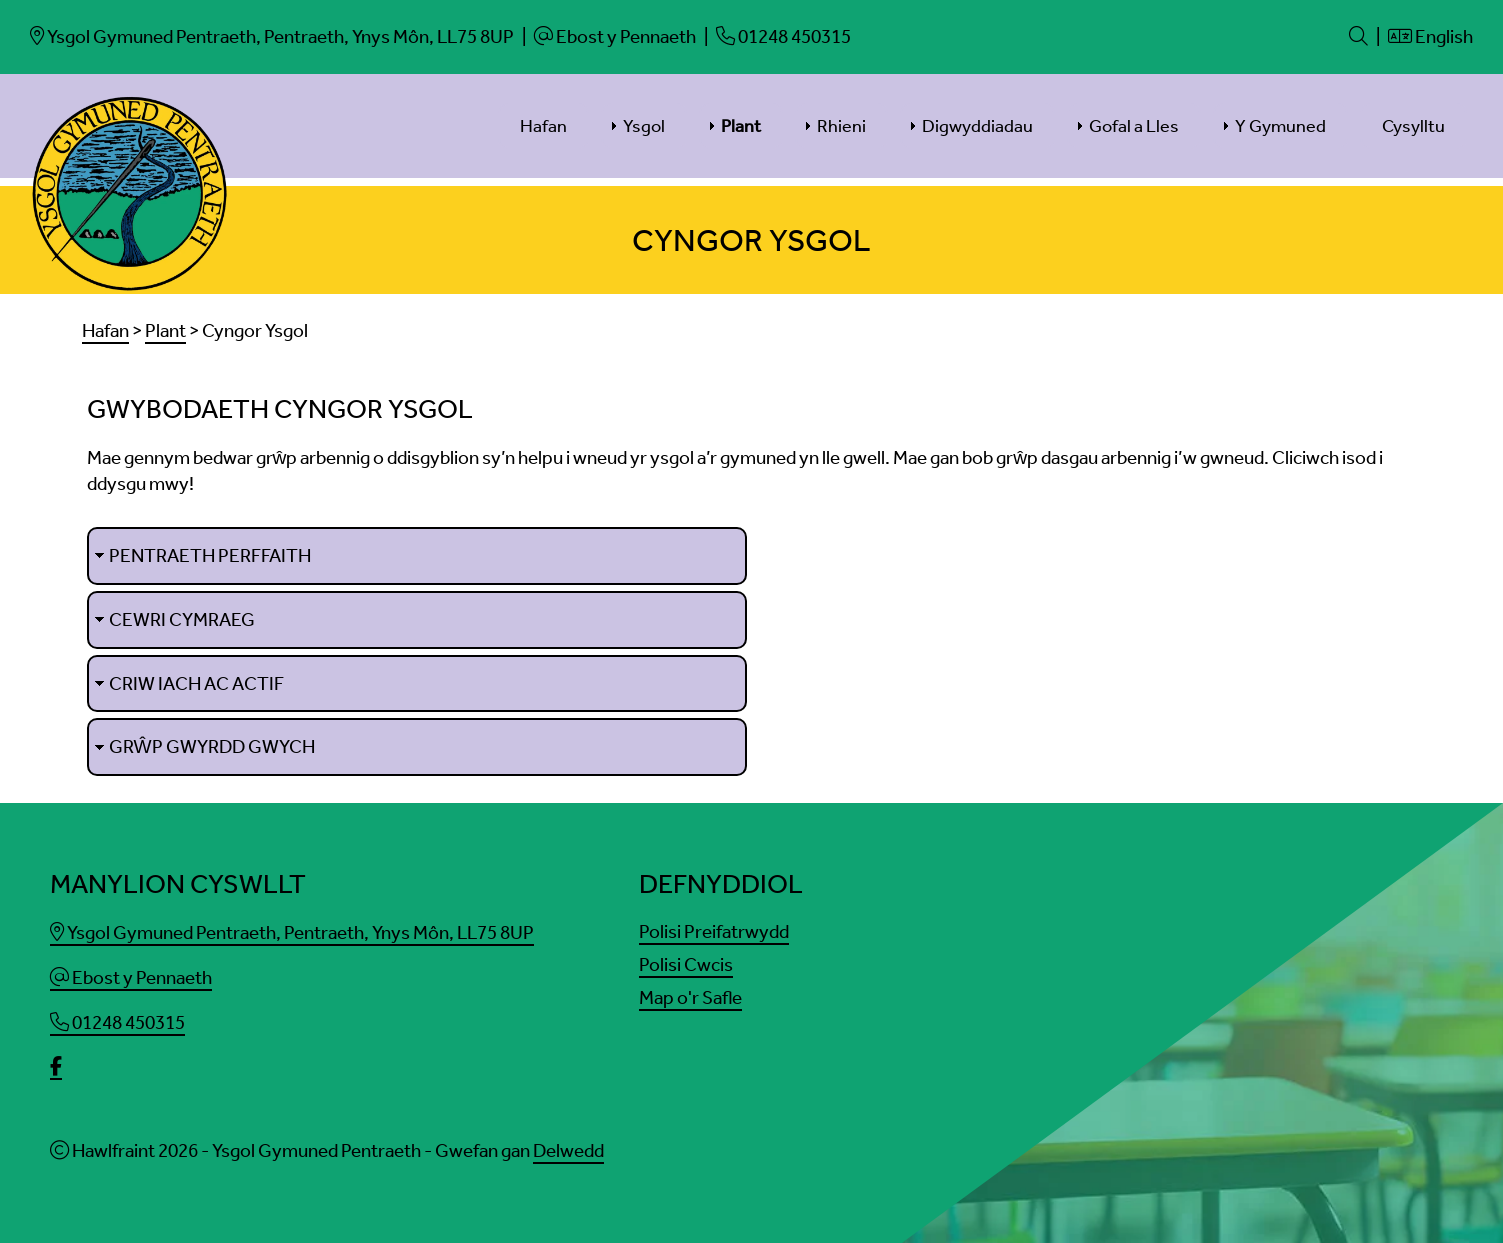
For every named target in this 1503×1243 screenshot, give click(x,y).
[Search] (1358, 36)
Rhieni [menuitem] (841, 126)
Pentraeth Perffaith (210, 555)
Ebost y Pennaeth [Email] (131, 977)
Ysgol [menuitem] (644, 126)
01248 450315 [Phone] (117, 1022)
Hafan (105, 330)
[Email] (272, 36)
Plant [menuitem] (741, 126)
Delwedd (568, 1151)
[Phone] (783, 36)
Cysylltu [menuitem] (1413, 126)
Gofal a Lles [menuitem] (1134, 126)
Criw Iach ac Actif (196, 683)
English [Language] (1430, 36)
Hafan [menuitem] (543, 126)
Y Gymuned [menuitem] (1280, 126)
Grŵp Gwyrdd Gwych (212, 747)
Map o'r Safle (690, 997)
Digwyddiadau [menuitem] (977, 126)
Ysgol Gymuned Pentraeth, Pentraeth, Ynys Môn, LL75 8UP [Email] (292, 932)
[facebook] (56, 1068)
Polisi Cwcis (686, 964)
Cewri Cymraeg (182, 619)
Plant (165, 330)
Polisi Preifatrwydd (714, 931)
